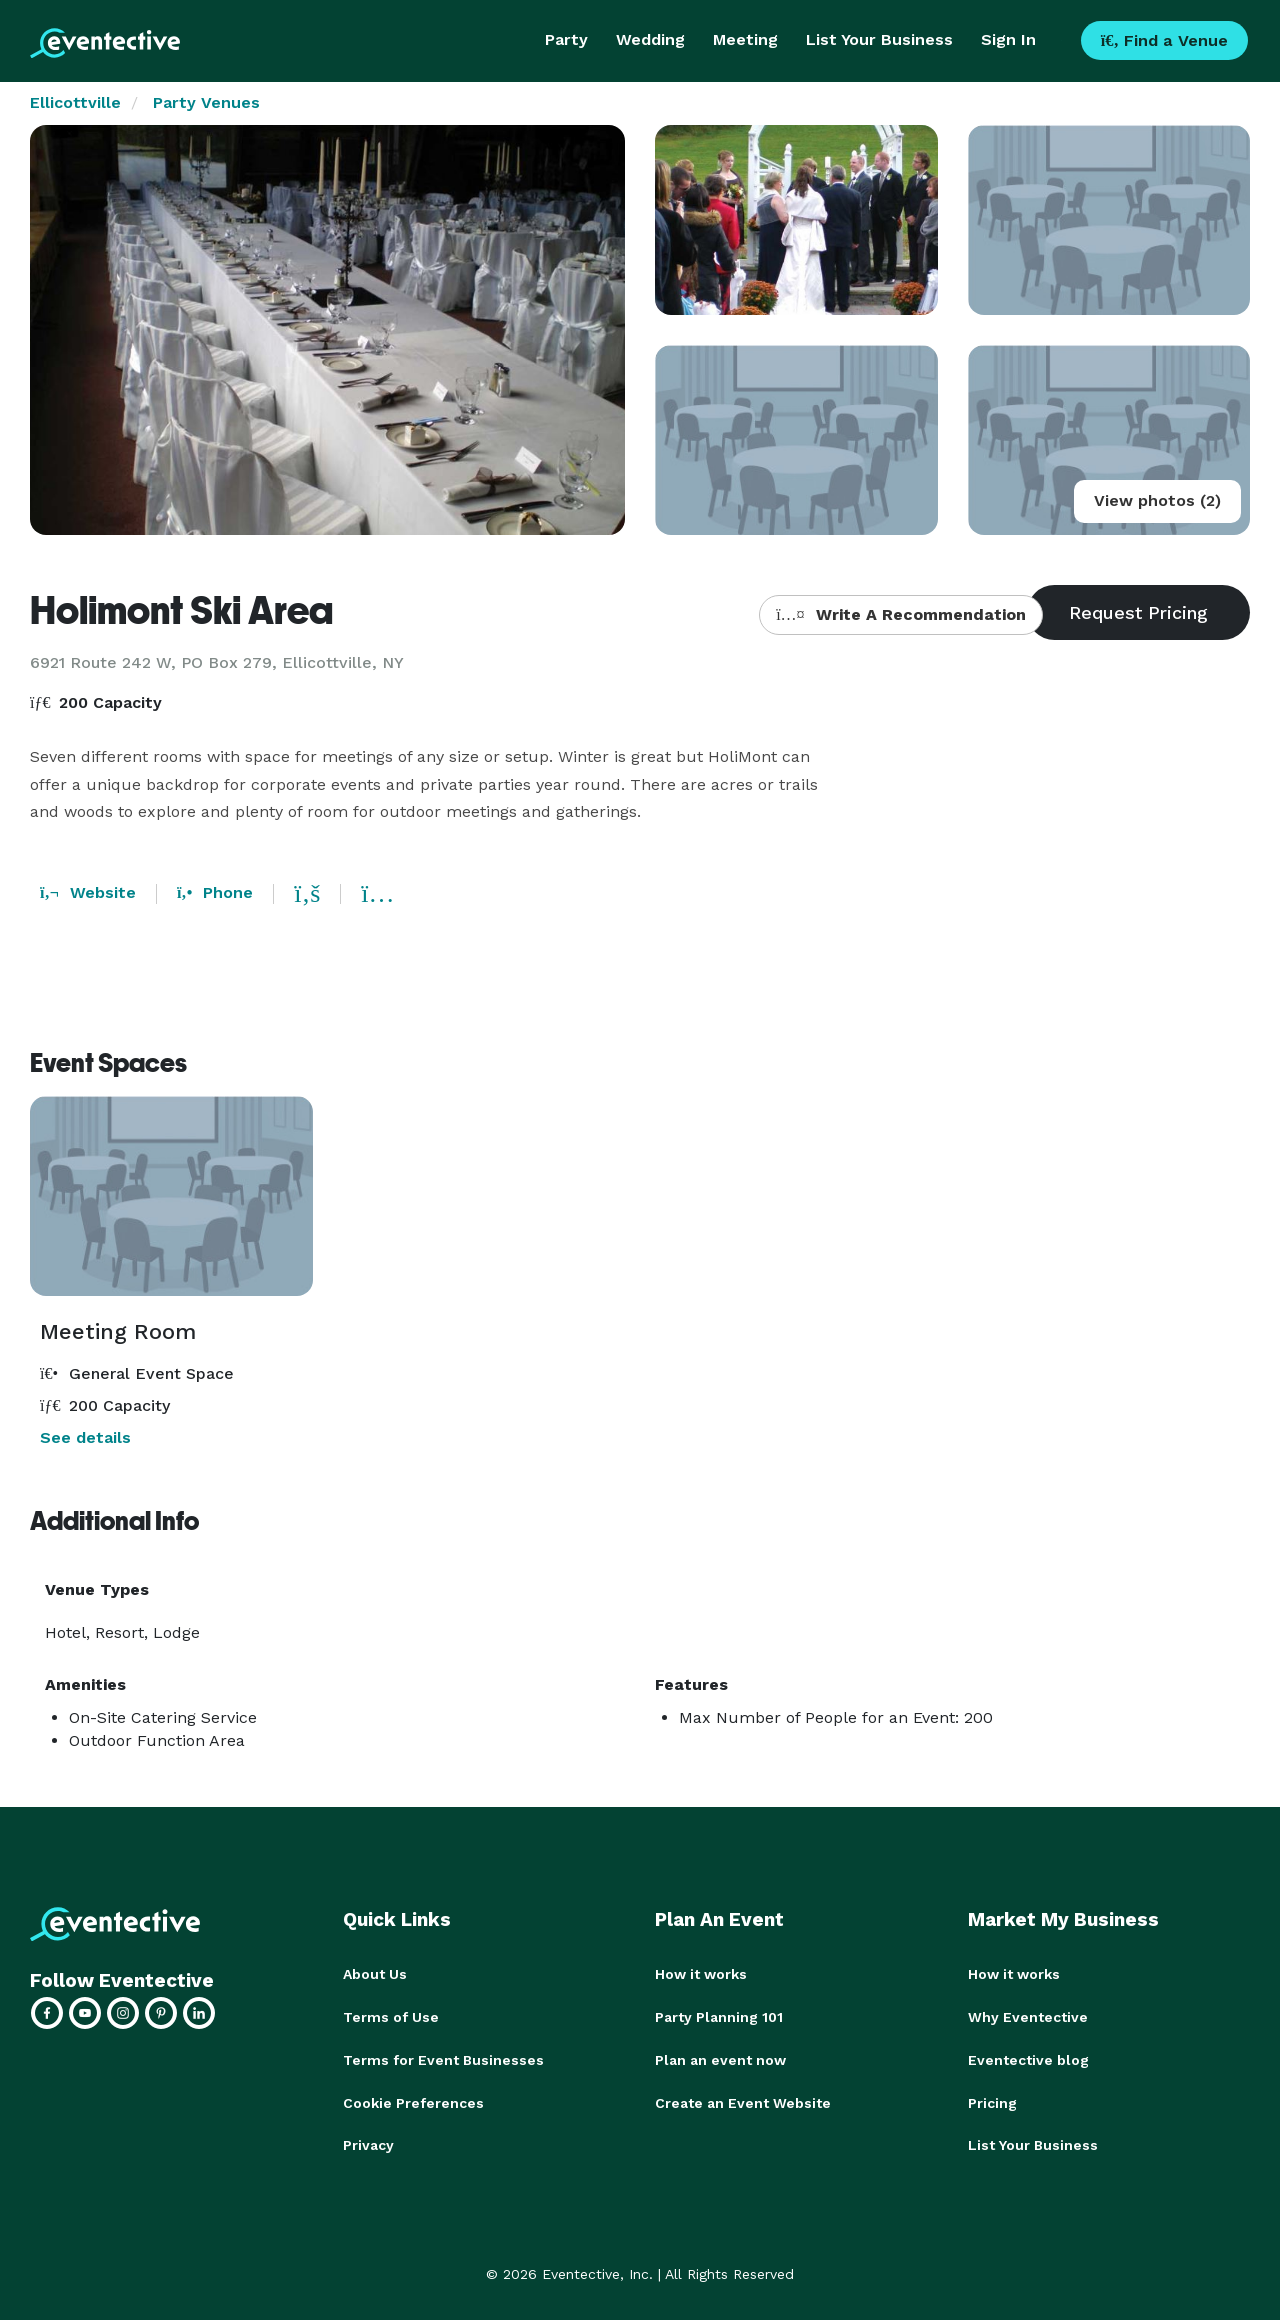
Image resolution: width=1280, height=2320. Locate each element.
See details (85, 1437)
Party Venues (206, 102)
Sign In (1008, 39)
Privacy (368, 2142)
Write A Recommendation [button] (900, 614)
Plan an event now (720, 2058)
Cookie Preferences (413, 2100)
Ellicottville (75, 102)
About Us (375, 1974)
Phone (215, 892)
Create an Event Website (743, 2100)
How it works (701, 1974)
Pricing (992, 2100)
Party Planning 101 (719, 2016)
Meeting (745, 39)
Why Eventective (1028, 2016)
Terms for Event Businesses (443, 2058)
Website (88, 892)
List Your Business (879, 39)
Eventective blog (1028, 2058)
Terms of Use (391, 2016)
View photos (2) (1157, 500)
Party (566, 39)
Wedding (650, 39)
